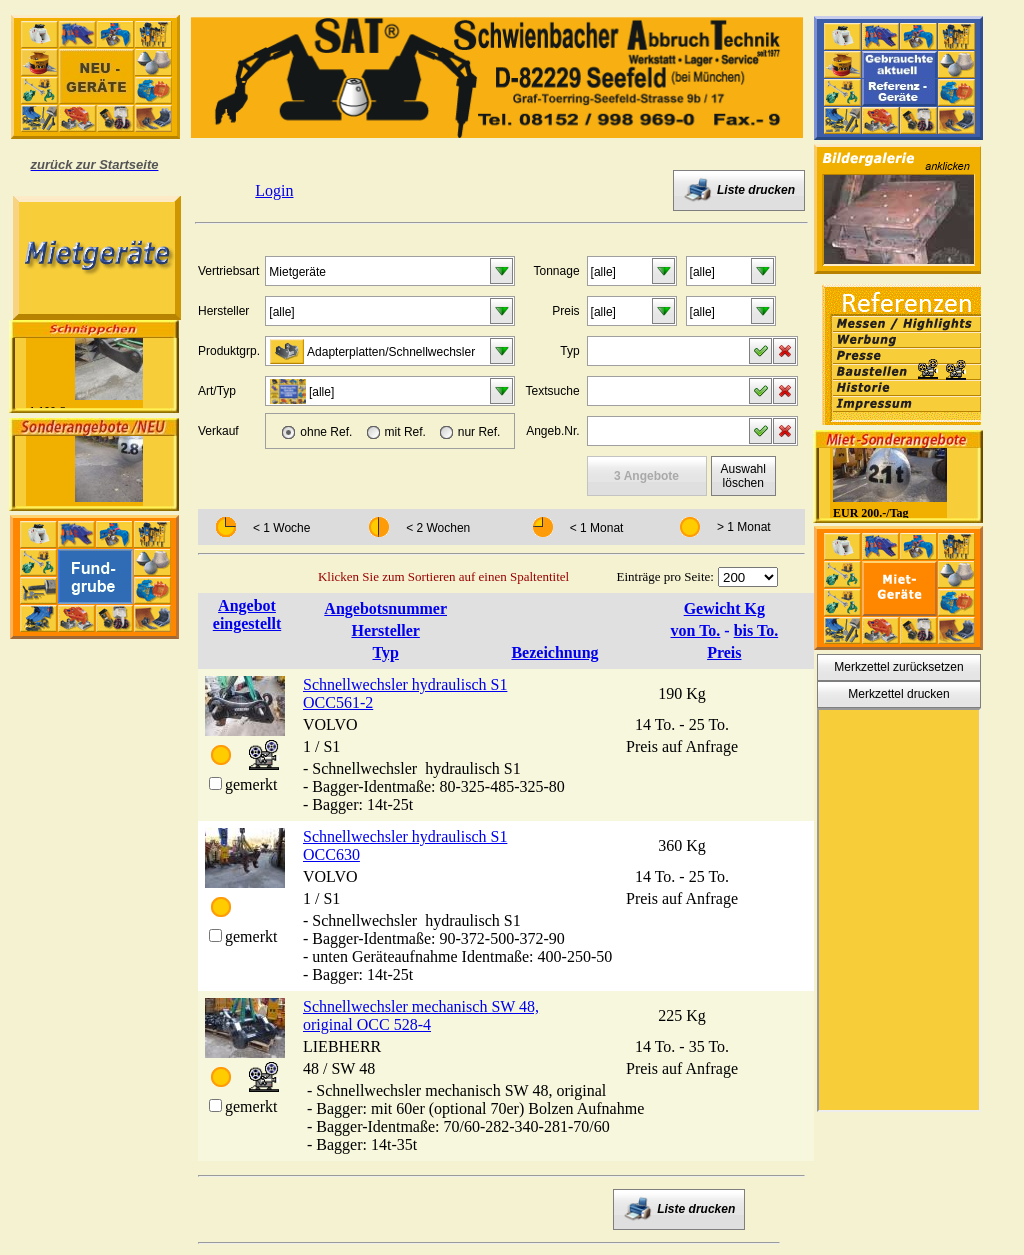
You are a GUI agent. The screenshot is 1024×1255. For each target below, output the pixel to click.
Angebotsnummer (385, 608)
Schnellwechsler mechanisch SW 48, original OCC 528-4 (421, 1015)
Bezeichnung (554, 652)
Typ (385, 652)
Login (274, 190)
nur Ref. (479, 432)
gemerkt (251, 784)
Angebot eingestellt (247, 614)
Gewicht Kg (724, 608)
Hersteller (385, 630)
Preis (724, 652)
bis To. (756, 630)
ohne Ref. (326, 432)
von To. (696, 630)
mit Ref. (405, 432)
